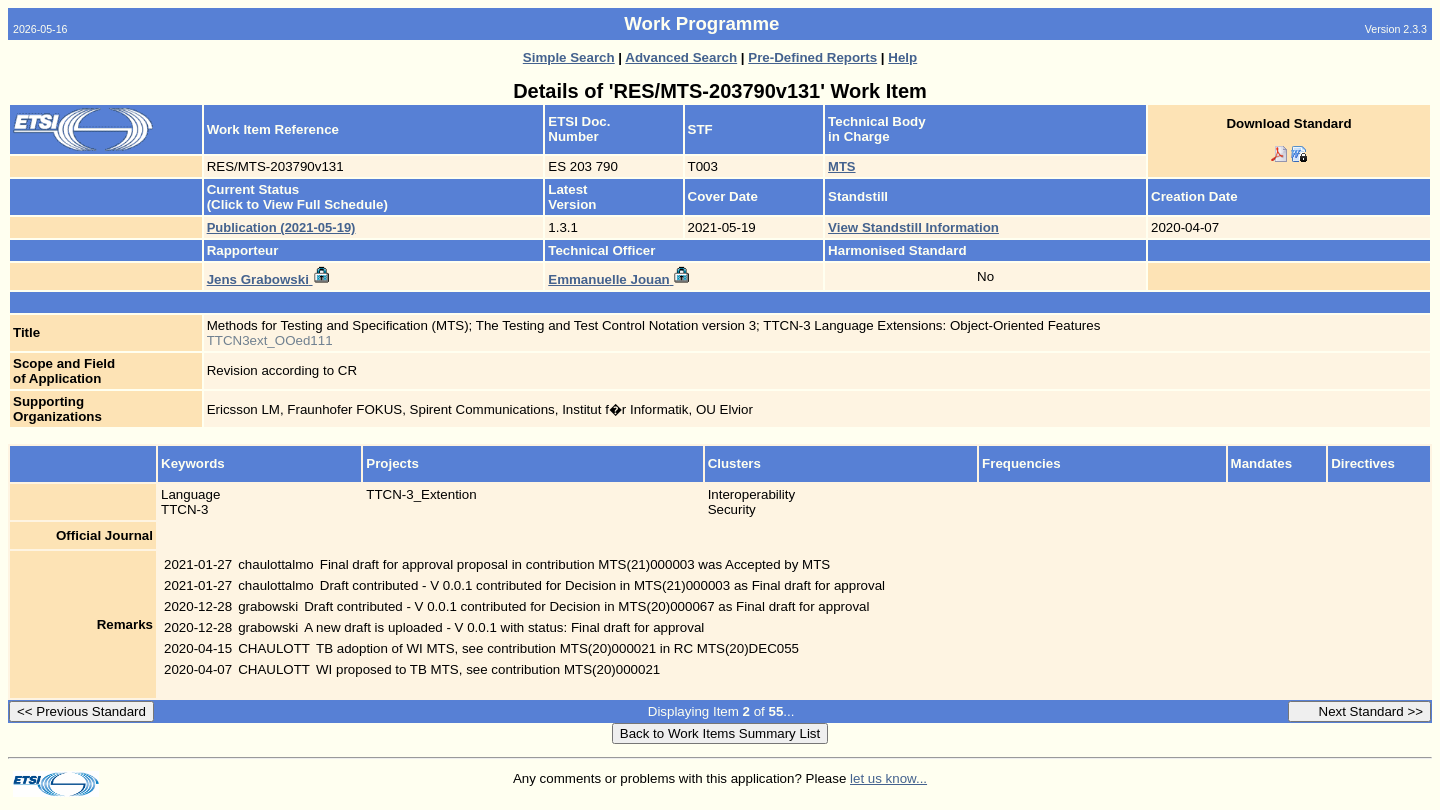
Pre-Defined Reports (812, 57)
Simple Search (569, 57)
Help (902, 57)
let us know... (888, 778)
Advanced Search (681, 57)
